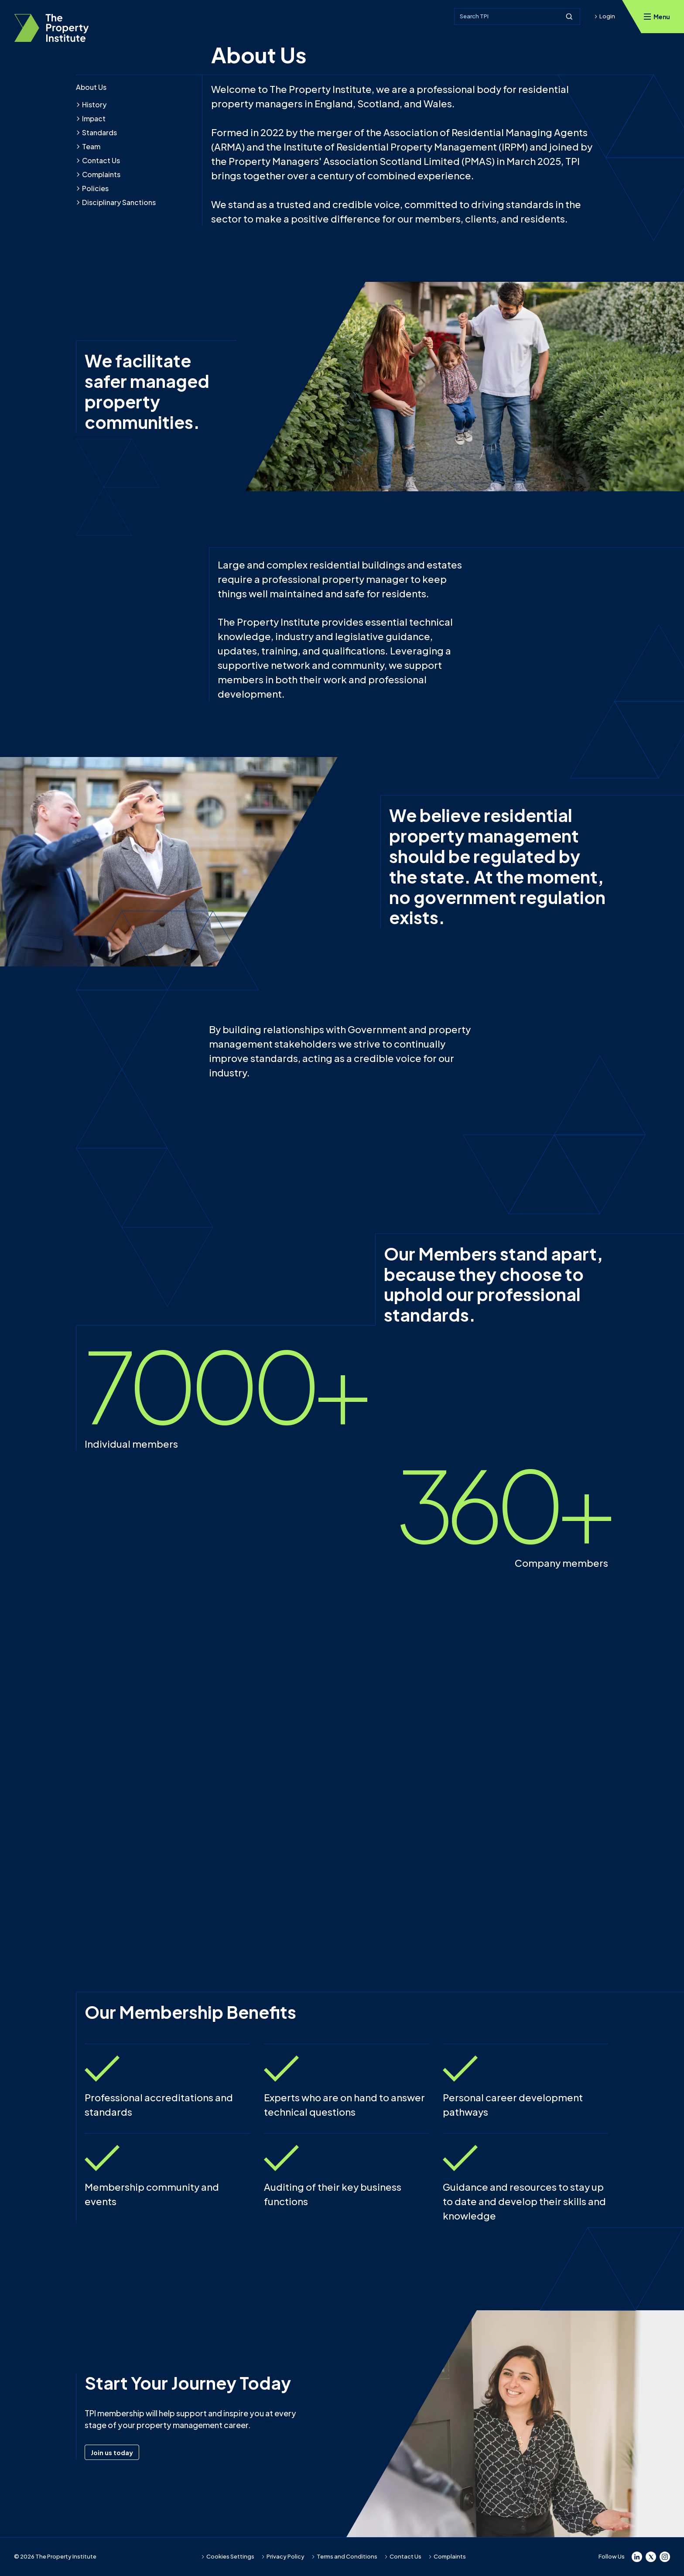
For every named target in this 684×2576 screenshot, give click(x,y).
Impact (91, 118)
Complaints (98, 174)
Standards (96, 132)
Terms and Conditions (344, 2556)
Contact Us (98, 160)
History (91, 104)
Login (604, 16)
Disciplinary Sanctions (116, 202)
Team (88, 146)
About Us (91, 87)
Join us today (115, 2452)
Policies (92, 188)
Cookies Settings (227, 2556)
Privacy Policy (282, 2556)
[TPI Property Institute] (51, 28)
